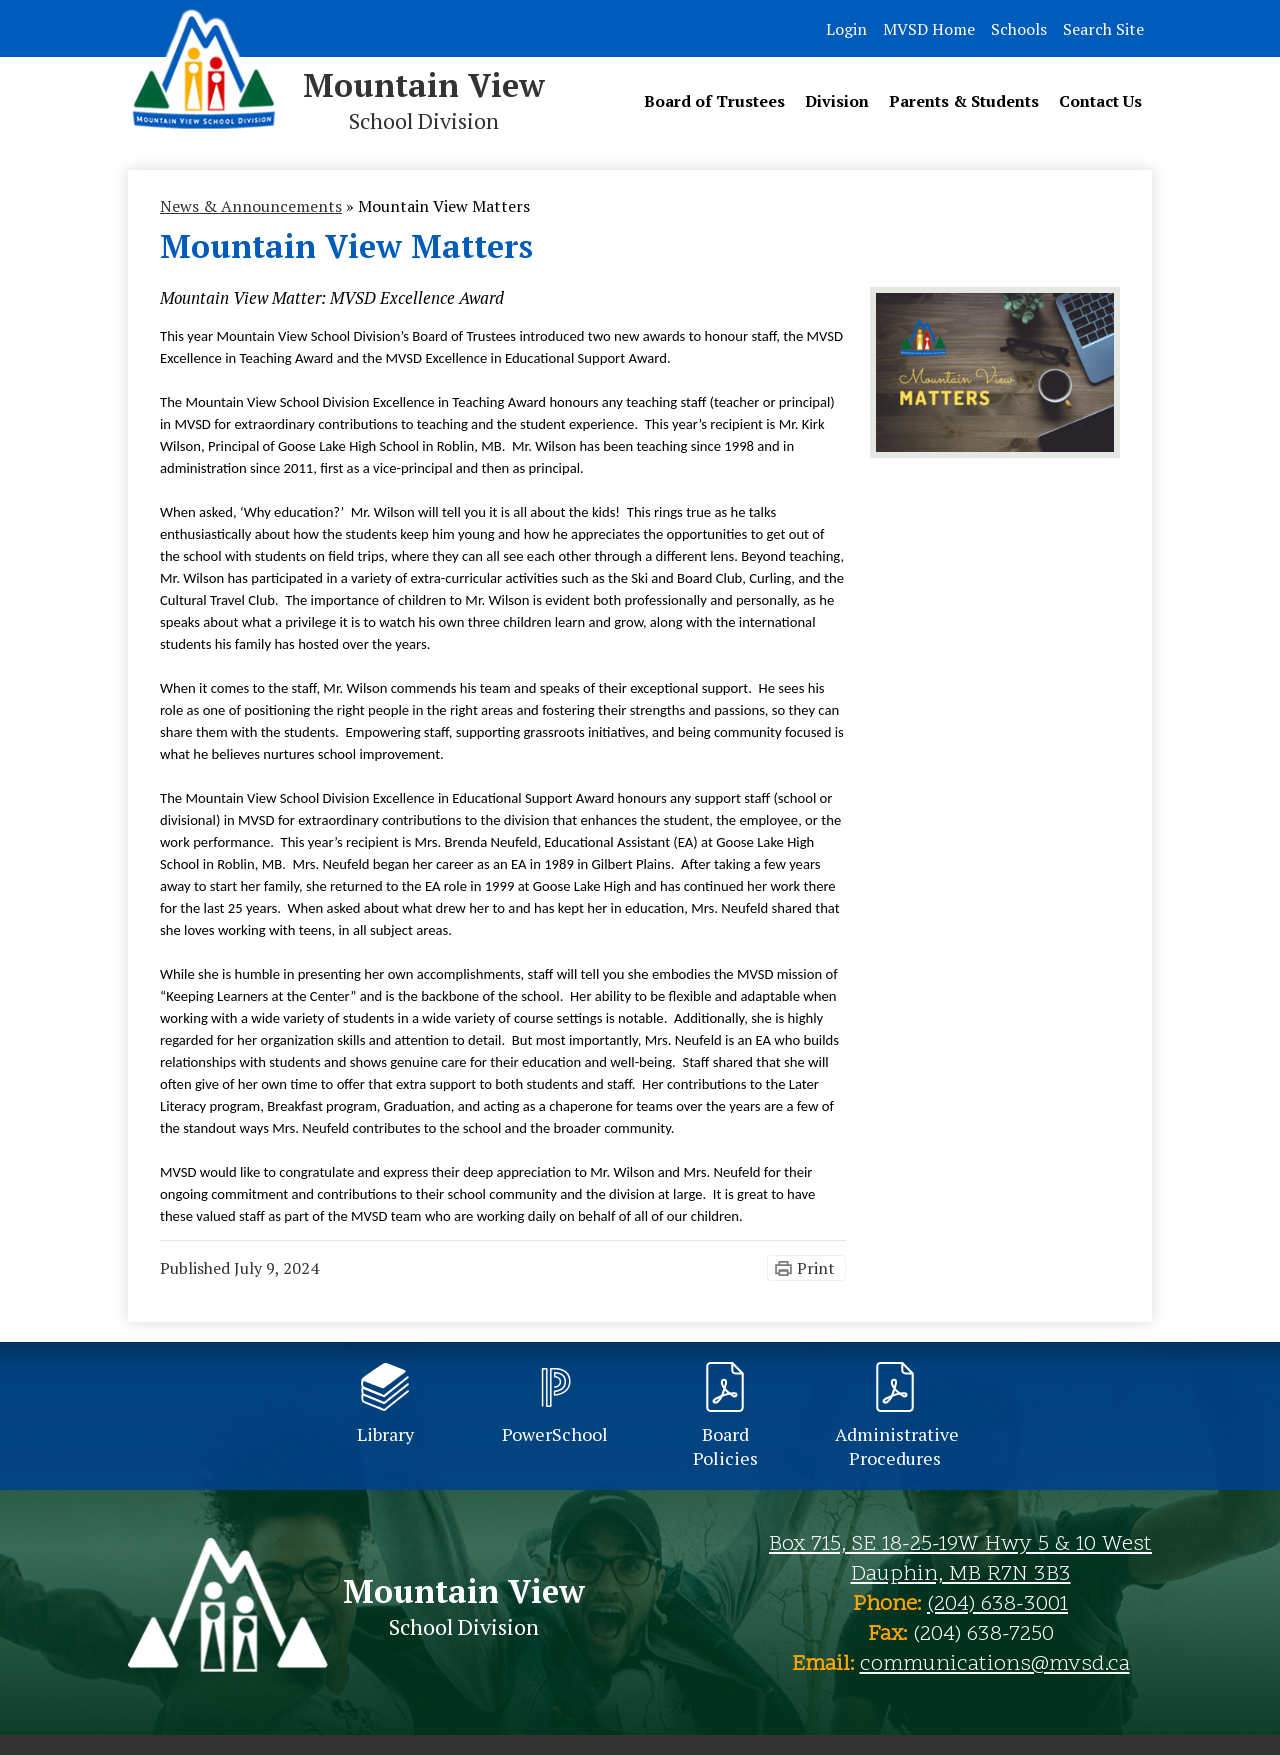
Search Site (1103, 29)
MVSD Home (929, 29)
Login (846, 29)
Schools (1019, 29)
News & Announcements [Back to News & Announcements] (251, 206)
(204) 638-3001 (997, 1605)
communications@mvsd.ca (995, 1665)
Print (816, 1268)
